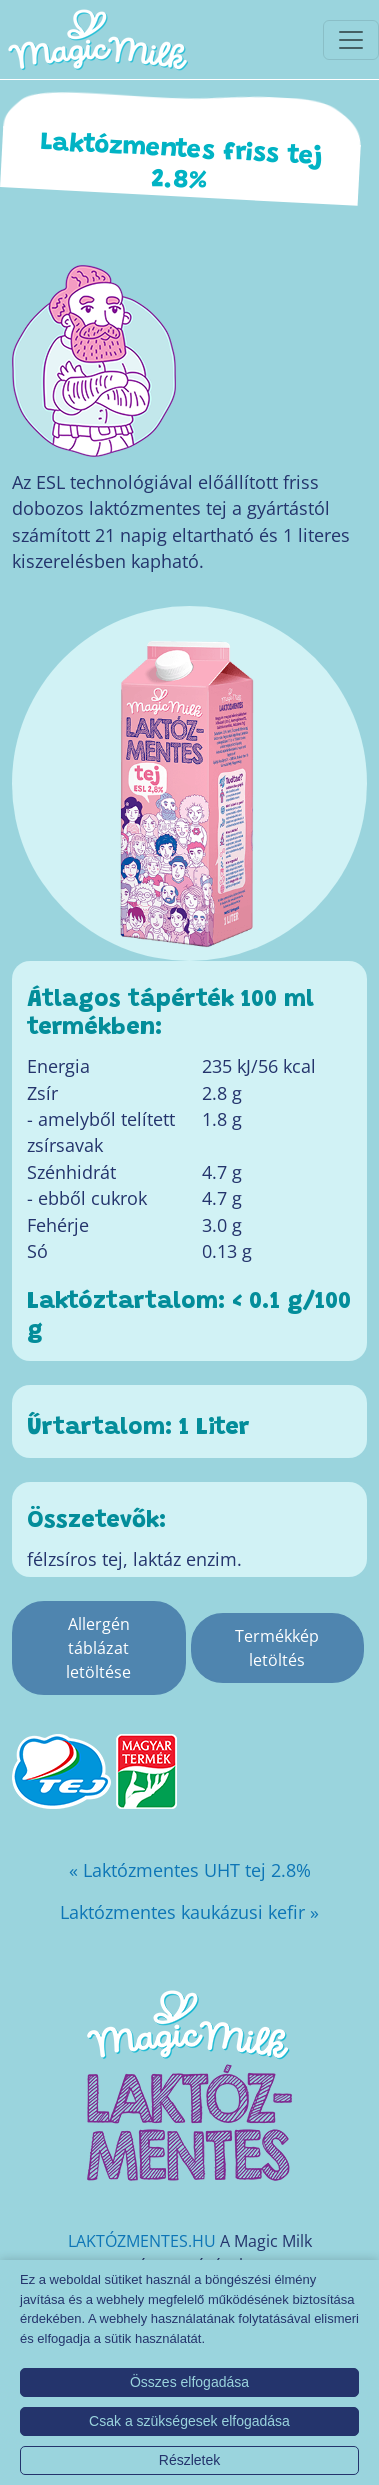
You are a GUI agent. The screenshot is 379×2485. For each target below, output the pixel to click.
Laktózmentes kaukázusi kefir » (189, 1912)
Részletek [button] (189, 2460)
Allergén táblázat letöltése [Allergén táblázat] (98, 1648)
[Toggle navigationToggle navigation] (351, 40)
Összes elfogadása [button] (189, 2382)
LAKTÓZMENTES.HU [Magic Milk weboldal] (142, 2241)
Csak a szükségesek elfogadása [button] (189, 2421)
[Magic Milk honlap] (97, 39)
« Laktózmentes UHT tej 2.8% (190, 1870)
